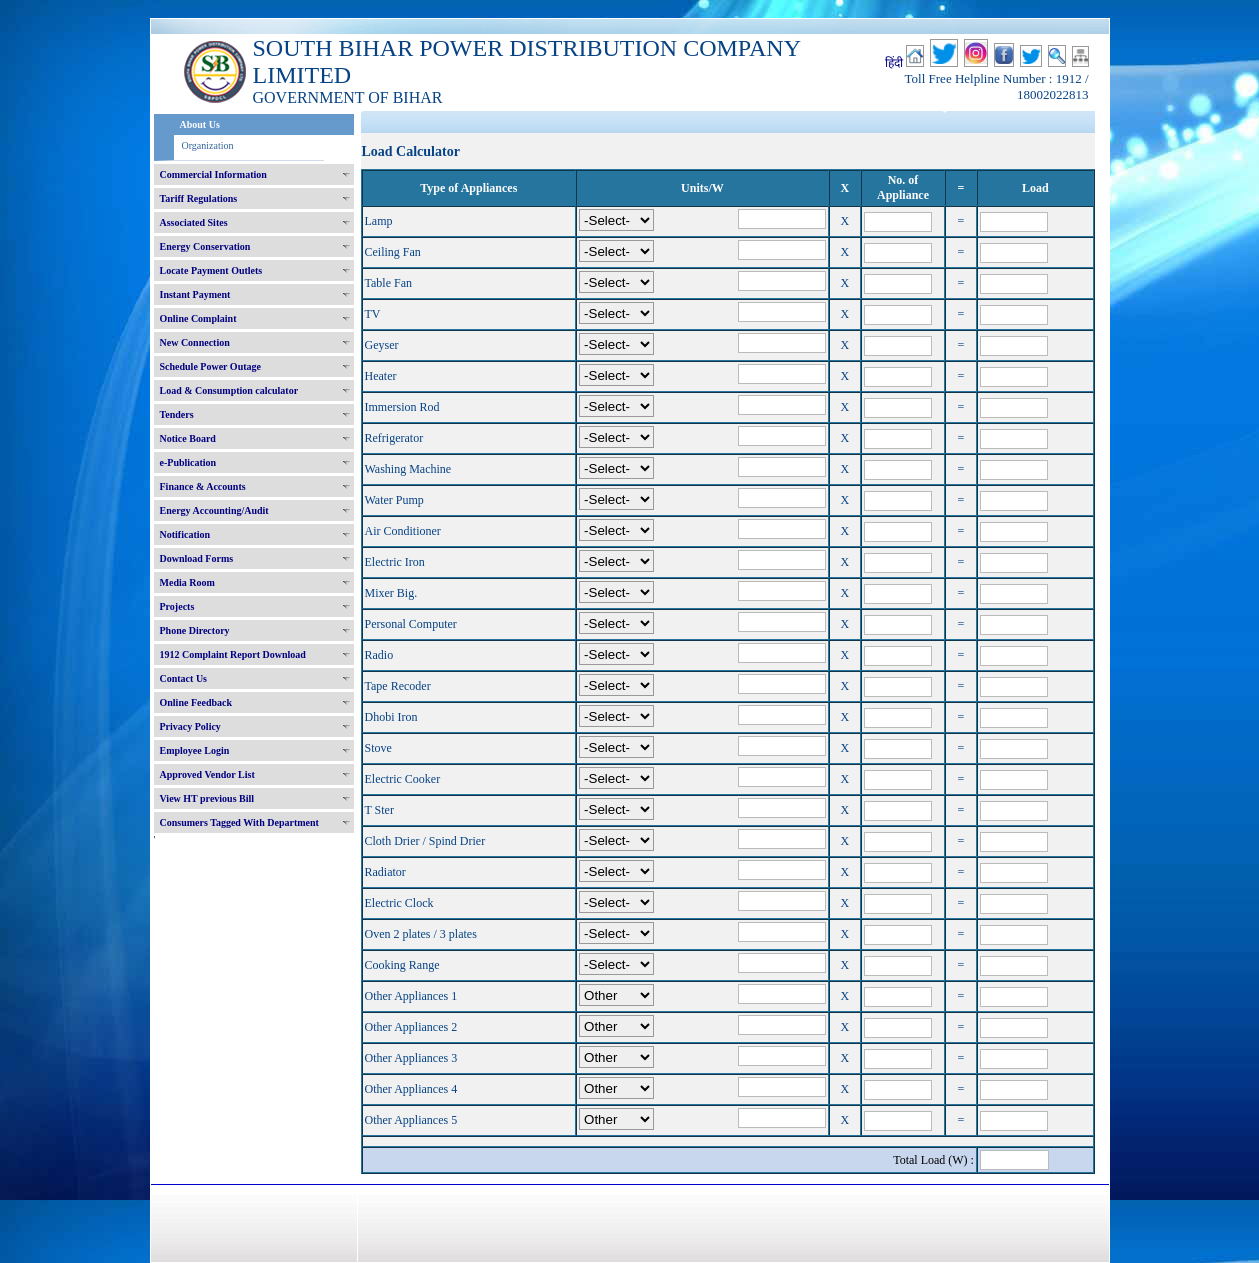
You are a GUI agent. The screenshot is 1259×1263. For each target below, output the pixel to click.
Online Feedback (196, 702)
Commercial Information (213, 174)
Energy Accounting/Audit (214, 510)
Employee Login (195, 750)
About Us (200, 124)
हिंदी (894, 63)
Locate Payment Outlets (211, 270)
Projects (177, 606)
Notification (185, 534)
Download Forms (197, 558)
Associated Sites (194, 222)
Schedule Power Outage (210, 366)
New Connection (195, 342)
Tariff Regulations (199, 198)
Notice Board (188, 438)
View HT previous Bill (207, 798)
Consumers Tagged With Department (239, 822)
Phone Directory (195, 630)
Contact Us (184, 678)
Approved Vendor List (207, 774)
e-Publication (188, 462)
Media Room (187, 582)
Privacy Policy (190, 726)
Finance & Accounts (203, 486)
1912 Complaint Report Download (233, 654)
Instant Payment (195, 294)
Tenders (177, 414)
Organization (208, 145)
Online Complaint (198, 318)
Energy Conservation (205, 246)
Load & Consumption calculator (229, 390)
